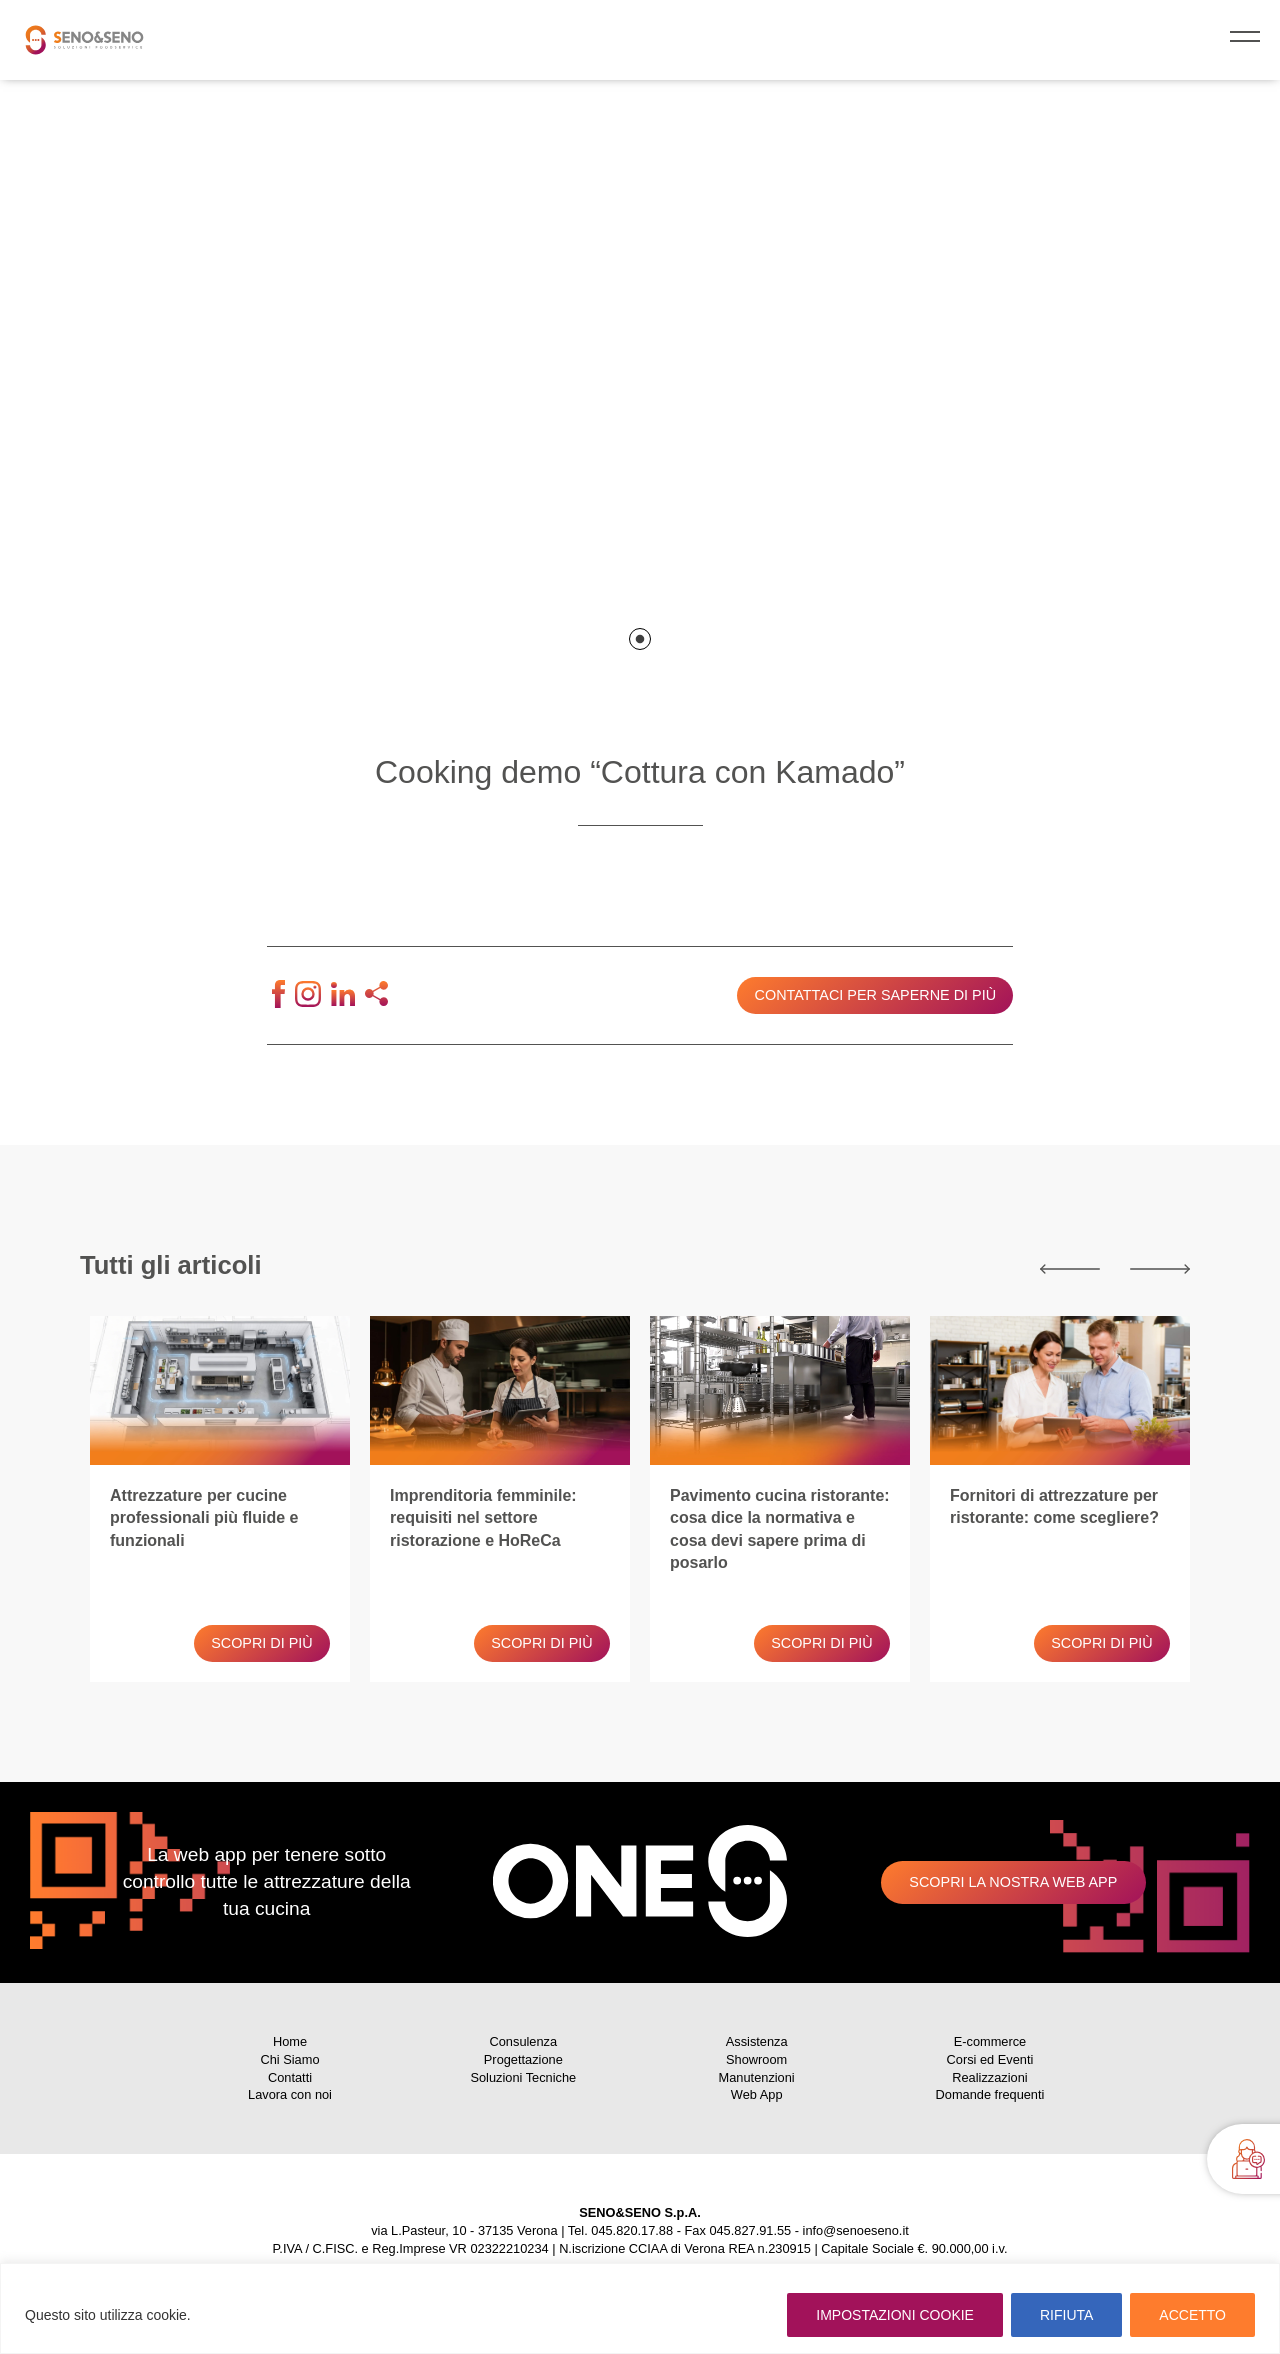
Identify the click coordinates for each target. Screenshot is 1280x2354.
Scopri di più (262, 1643)
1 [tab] (640, 639)
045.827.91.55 (750, 2230)
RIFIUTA (1066, 2315)
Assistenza (757, 2041)
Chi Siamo (289, 2059)
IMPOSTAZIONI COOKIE (895, 2315)
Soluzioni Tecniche (523, 2077)
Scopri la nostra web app (1013, 1882)
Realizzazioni (989, 2077)
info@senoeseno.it (856, 2230)
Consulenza (524, 2041)
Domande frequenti (990, 2094)
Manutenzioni (757, 2077)
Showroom (756, 2059)
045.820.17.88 (632, 2230)
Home (290, 2041)
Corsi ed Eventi (990, 2059)
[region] (640, 2308)
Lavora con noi (290, 2094)
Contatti (290, 2077)
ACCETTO (1192, 2315)
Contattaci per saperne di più (875, 995)
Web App (757, 2094)
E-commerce (990, 2041)
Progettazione (523, 2059)
